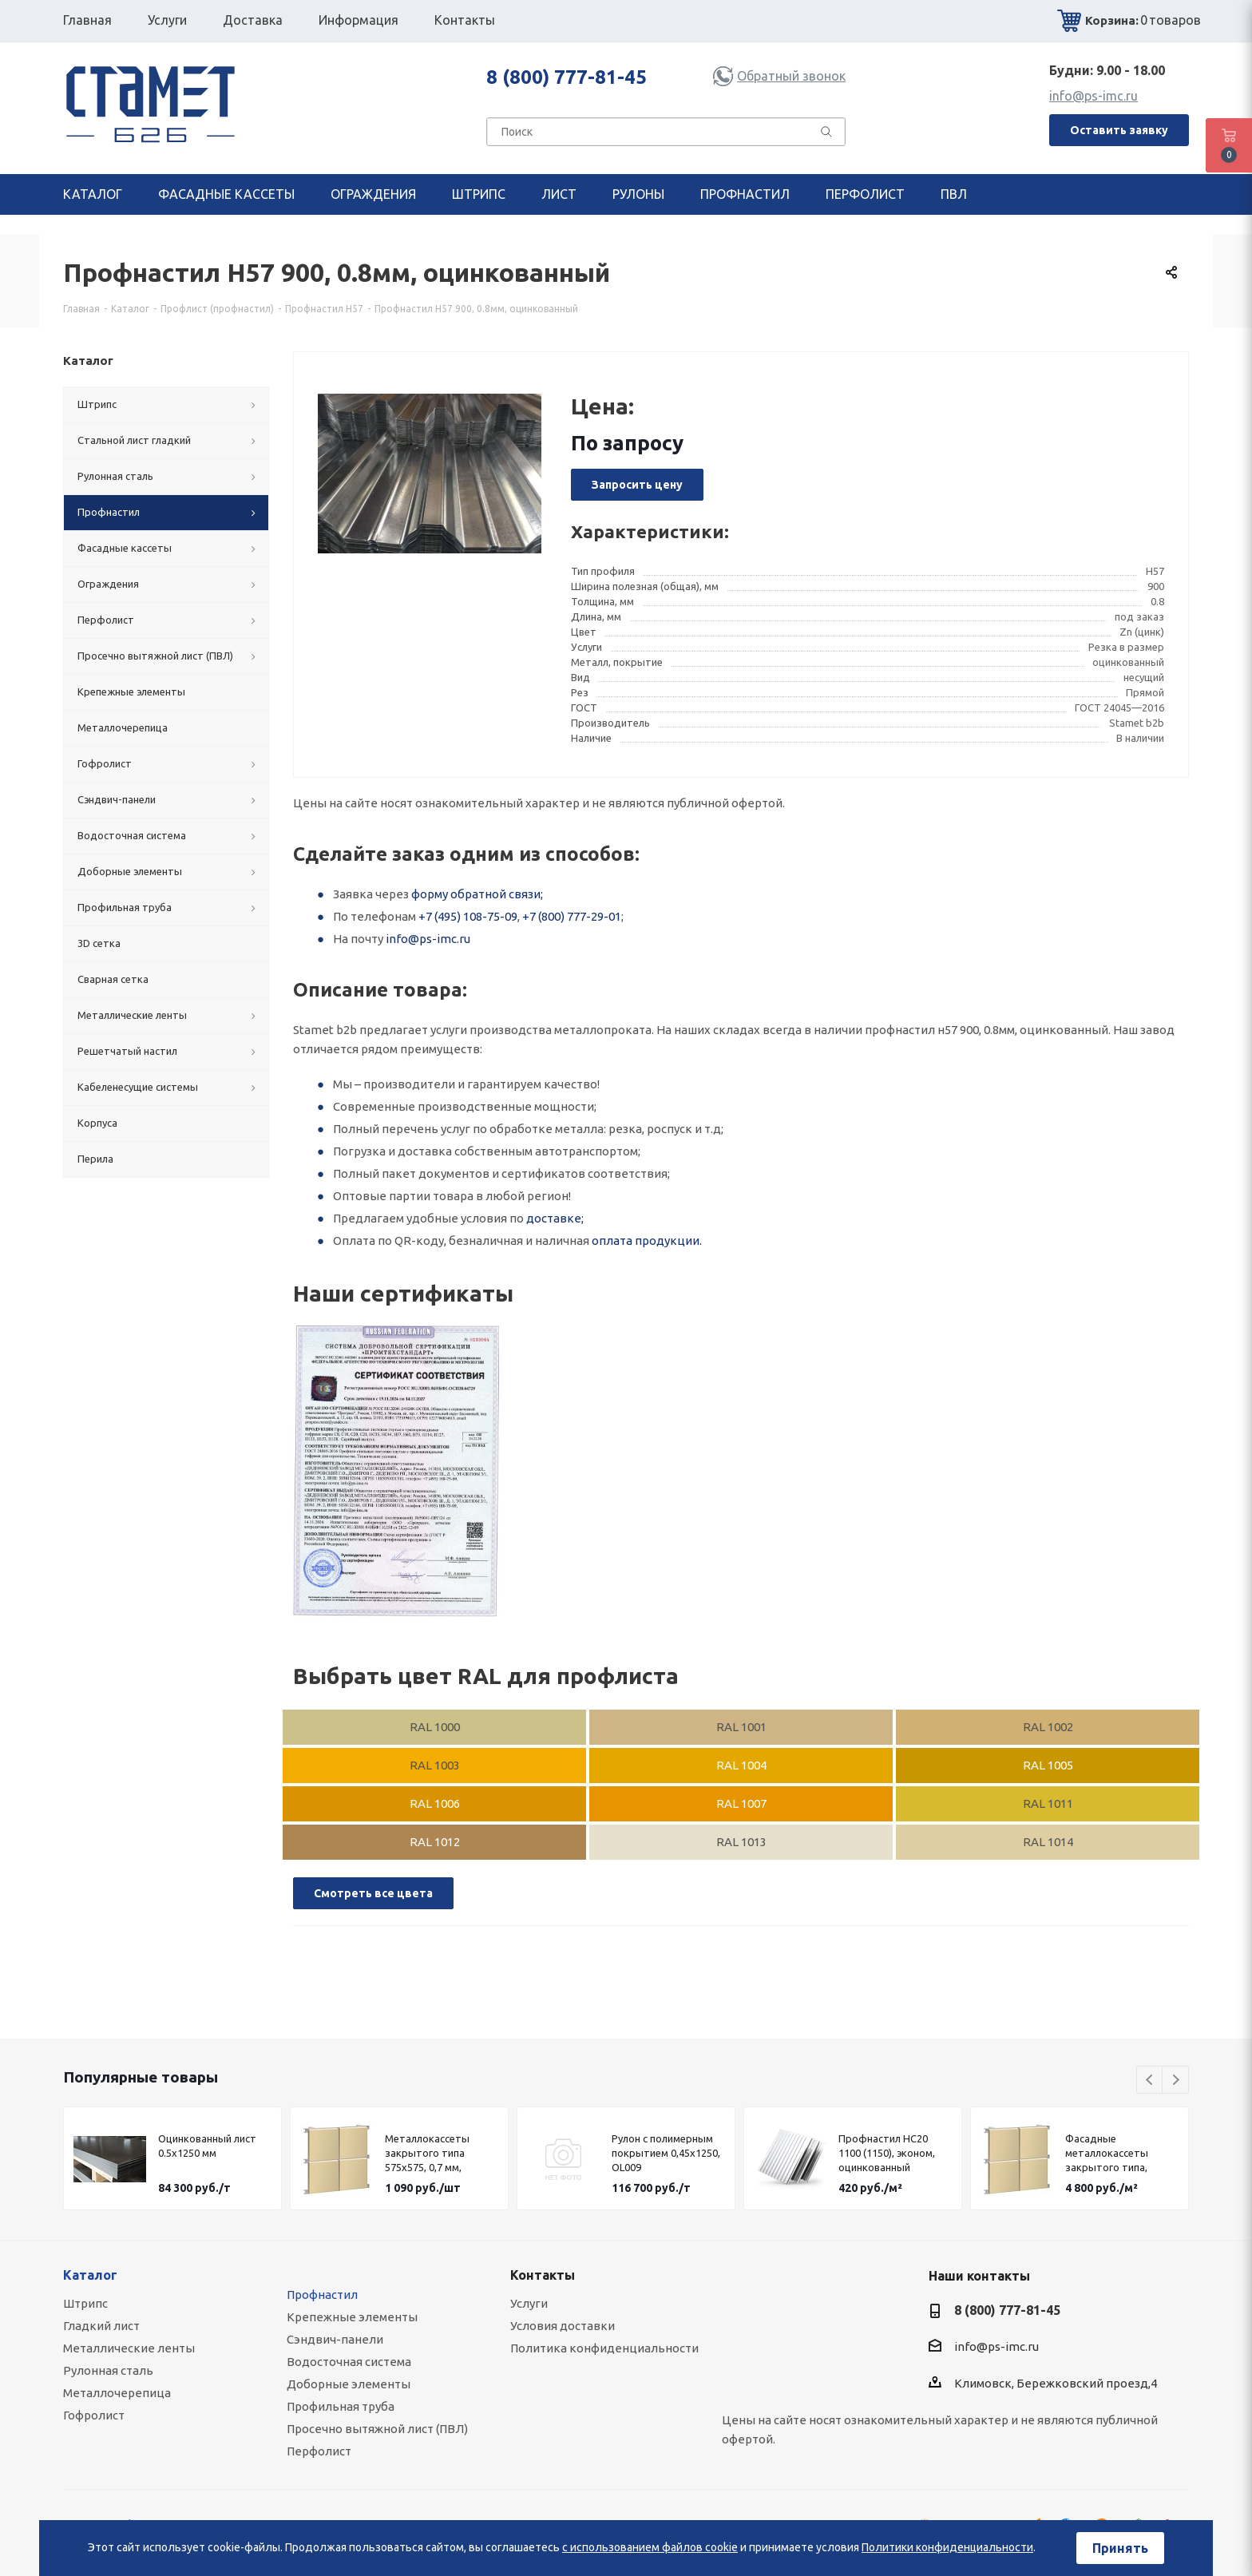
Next (1176, 2080)
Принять (1120, 2548)
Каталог (90, 2275)
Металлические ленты (129, 2348)
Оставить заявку (1119, 130)
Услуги (529, 2303)
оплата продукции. (647, 1240)
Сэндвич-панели (335, 2339)
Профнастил (322, 2294)
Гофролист (94, 2415)
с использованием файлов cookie (650, 2547)
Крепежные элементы (352, 2317)
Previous (1150, 2080)
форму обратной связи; (477, 894)
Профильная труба (340, 2406)
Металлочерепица (117, 2393)
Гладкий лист (101, 2325)
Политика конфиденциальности (604, 2348)
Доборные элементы (348, 2384)
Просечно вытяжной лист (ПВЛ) (377, 2428)
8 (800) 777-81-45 (566, 77)
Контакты (542, 2275)
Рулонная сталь (108, 2370)
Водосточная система (349, 2361)
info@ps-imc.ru (1093, 96)
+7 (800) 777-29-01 (571, 916)
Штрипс (85, 2303)
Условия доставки (562, 2325)
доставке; (555, 1218)
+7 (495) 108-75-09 (467, 916)
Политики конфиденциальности (947, 2547)
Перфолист (319, 2451)
